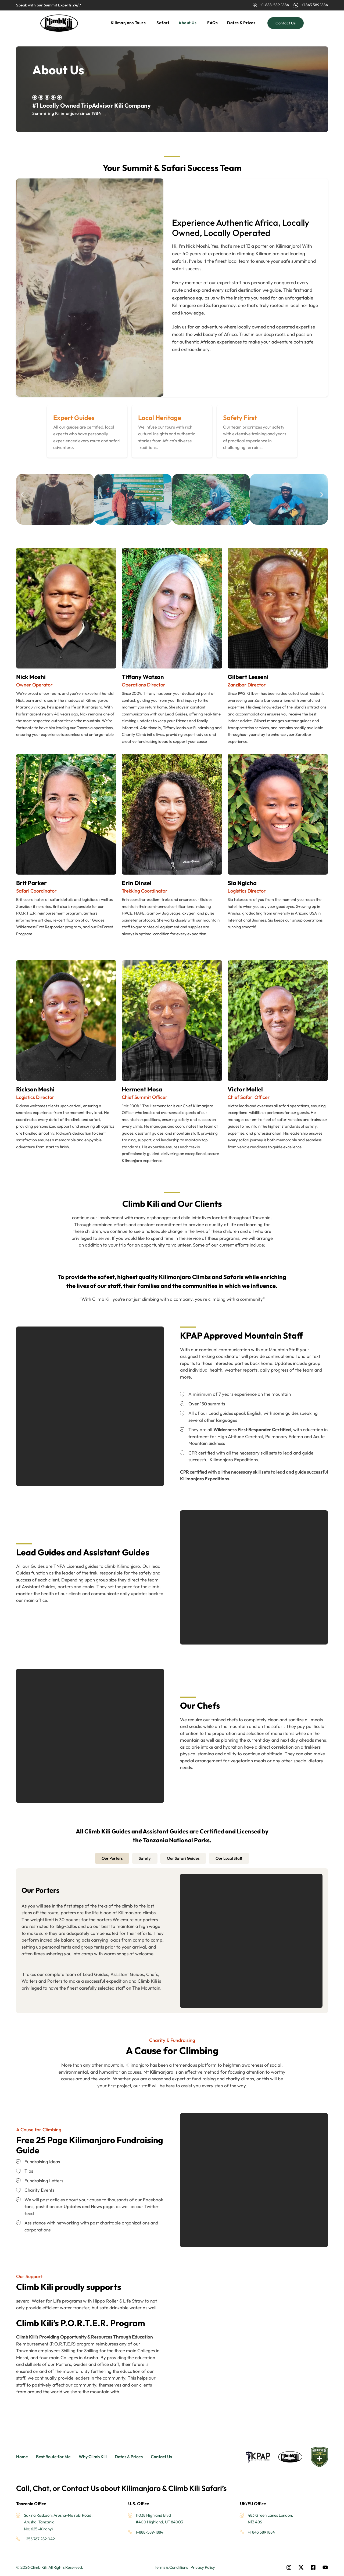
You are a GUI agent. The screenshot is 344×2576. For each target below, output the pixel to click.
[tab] (112, 1858)
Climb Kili (147, 1981)
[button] (22, 494)
